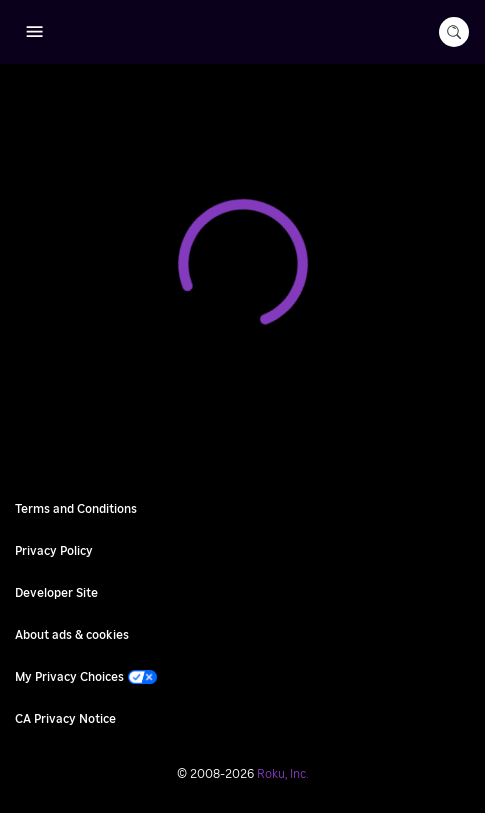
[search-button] (454, 32)
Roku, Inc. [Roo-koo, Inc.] (283, 774)
